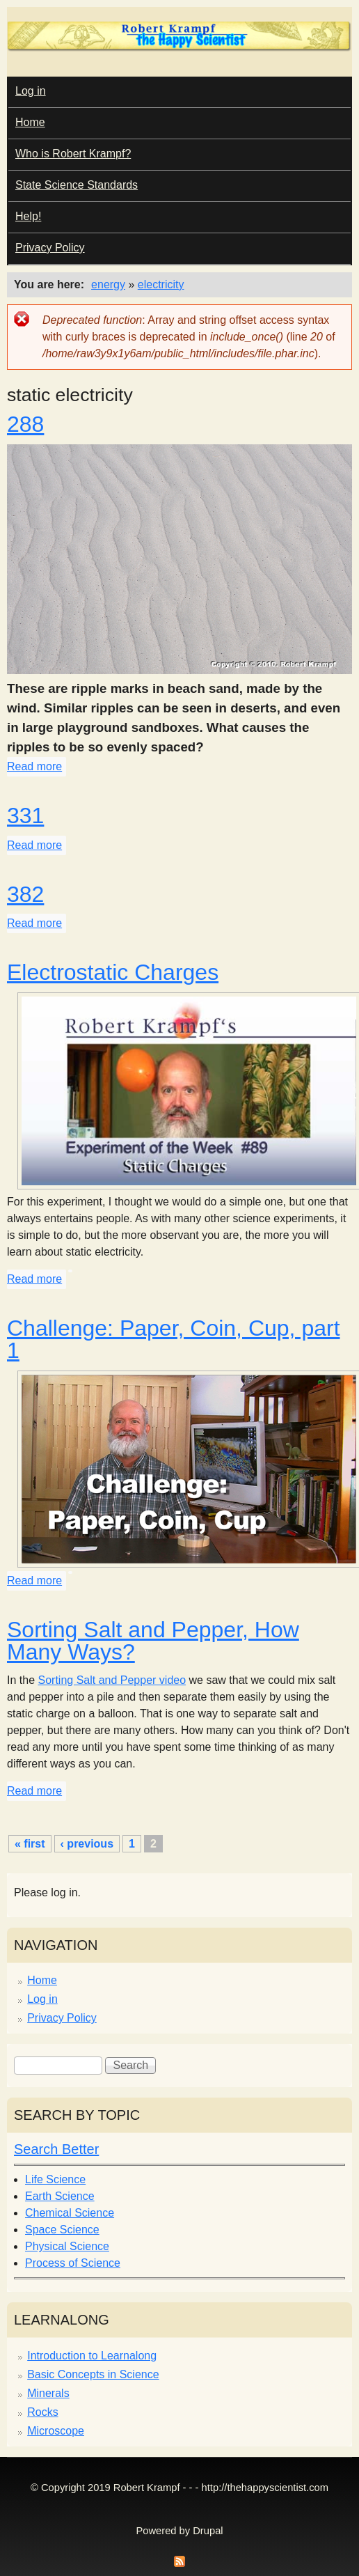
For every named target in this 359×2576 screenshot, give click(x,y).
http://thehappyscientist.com (265, 2487)
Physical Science (67, 2246)
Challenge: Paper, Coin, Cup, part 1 (173, 1339)
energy (108, 284)
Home (30, 122)
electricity (161, 284)
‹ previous (87, 1844)
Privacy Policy (50, 247)
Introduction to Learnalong (92, 2356)
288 (25, 424)
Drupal (208, 2530)
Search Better (56, 2149)
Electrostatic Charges (112, 972)
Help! (28, 216)
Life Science (55, 2179)
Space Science (62, 2229)
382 (25, 894)
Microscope (55, 2431)
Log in (30, 91)
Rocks (42, 2412)
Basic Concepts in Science (93, 2374)
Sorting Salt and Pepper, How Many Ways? (153, 1640)
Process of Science (72, 2263)
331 (25, 815)
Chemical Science (69, 2213)
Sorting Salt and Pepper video (112, 1680)
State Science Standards (76, 185)
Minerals (48, 2393)
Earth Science (60, 2196)
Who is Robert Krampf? (73, 153)
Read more (34, 766)
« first (30, 1844)
